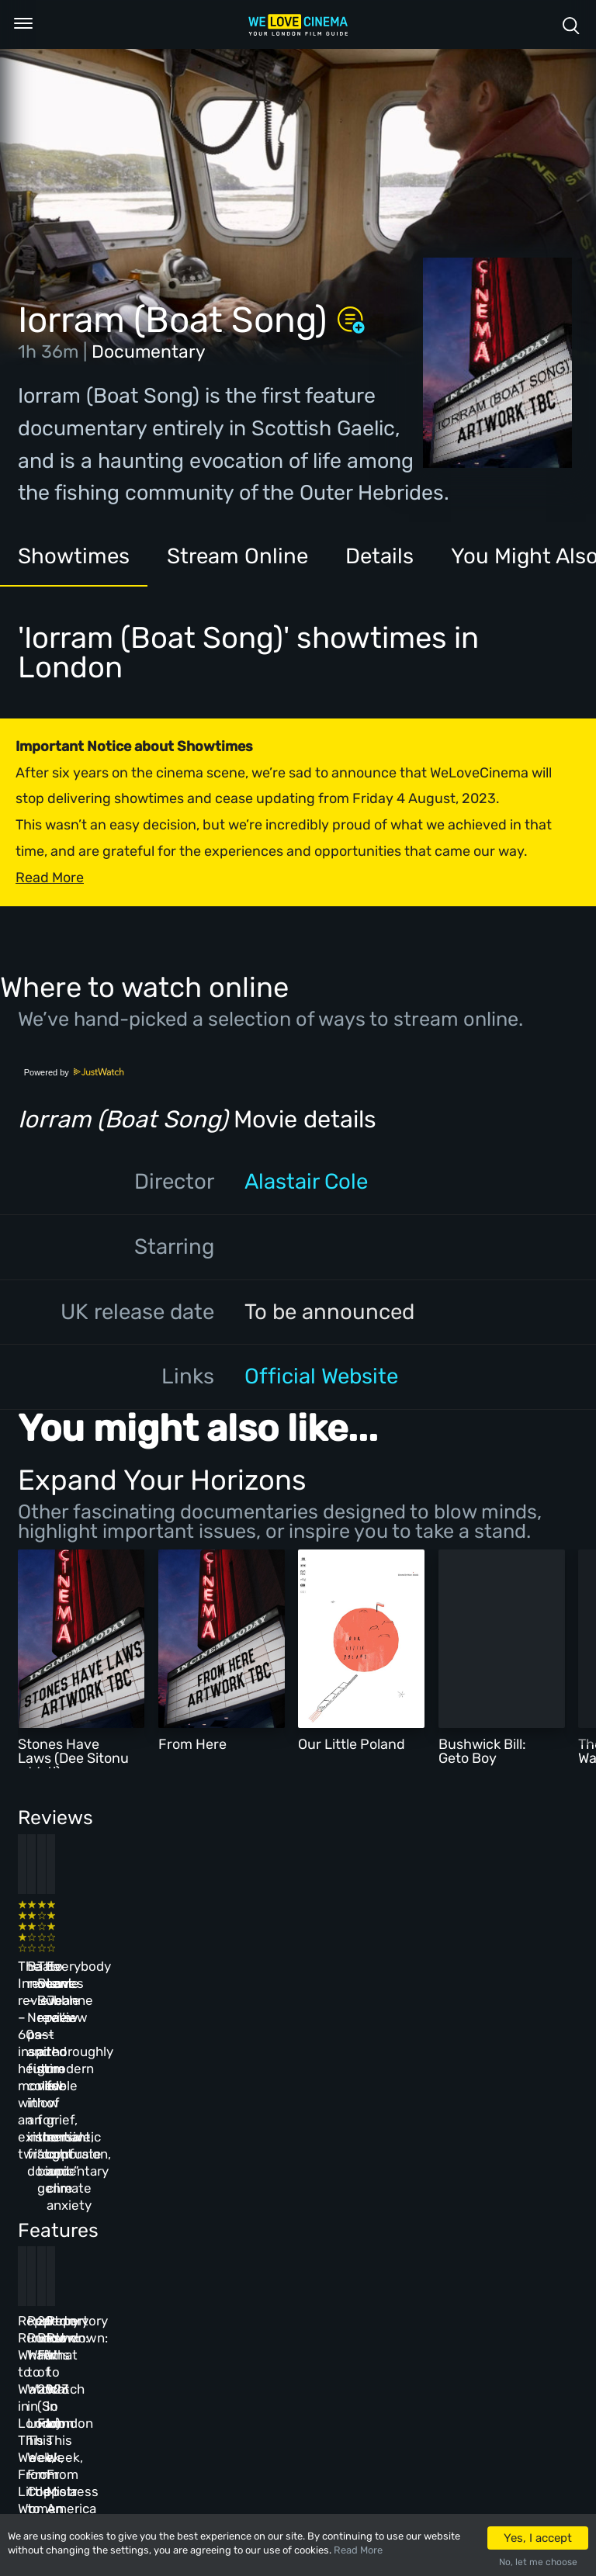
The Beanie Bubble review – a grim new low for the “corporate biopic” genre (338, 1964)
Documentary (149, 351)
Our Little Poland (351, 1744)
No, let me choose (538, 2562)
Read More (358, 2550)
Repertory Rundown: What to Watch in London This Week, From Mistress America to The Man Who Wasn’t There (469, 2224)
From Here (192, 1744)
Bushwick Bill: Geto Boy (482, 1751)
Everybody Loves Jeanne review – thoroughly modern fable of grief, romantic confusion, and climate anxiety (465, 1982)
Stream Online (237, 556)
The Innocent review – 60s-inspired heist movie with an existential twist (67, 1964)
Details (379, 556)
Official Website (321, 1376)
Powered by (74, 1072)
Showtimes (74, 556)
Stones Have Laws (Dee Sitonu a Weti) (73, 1758)
